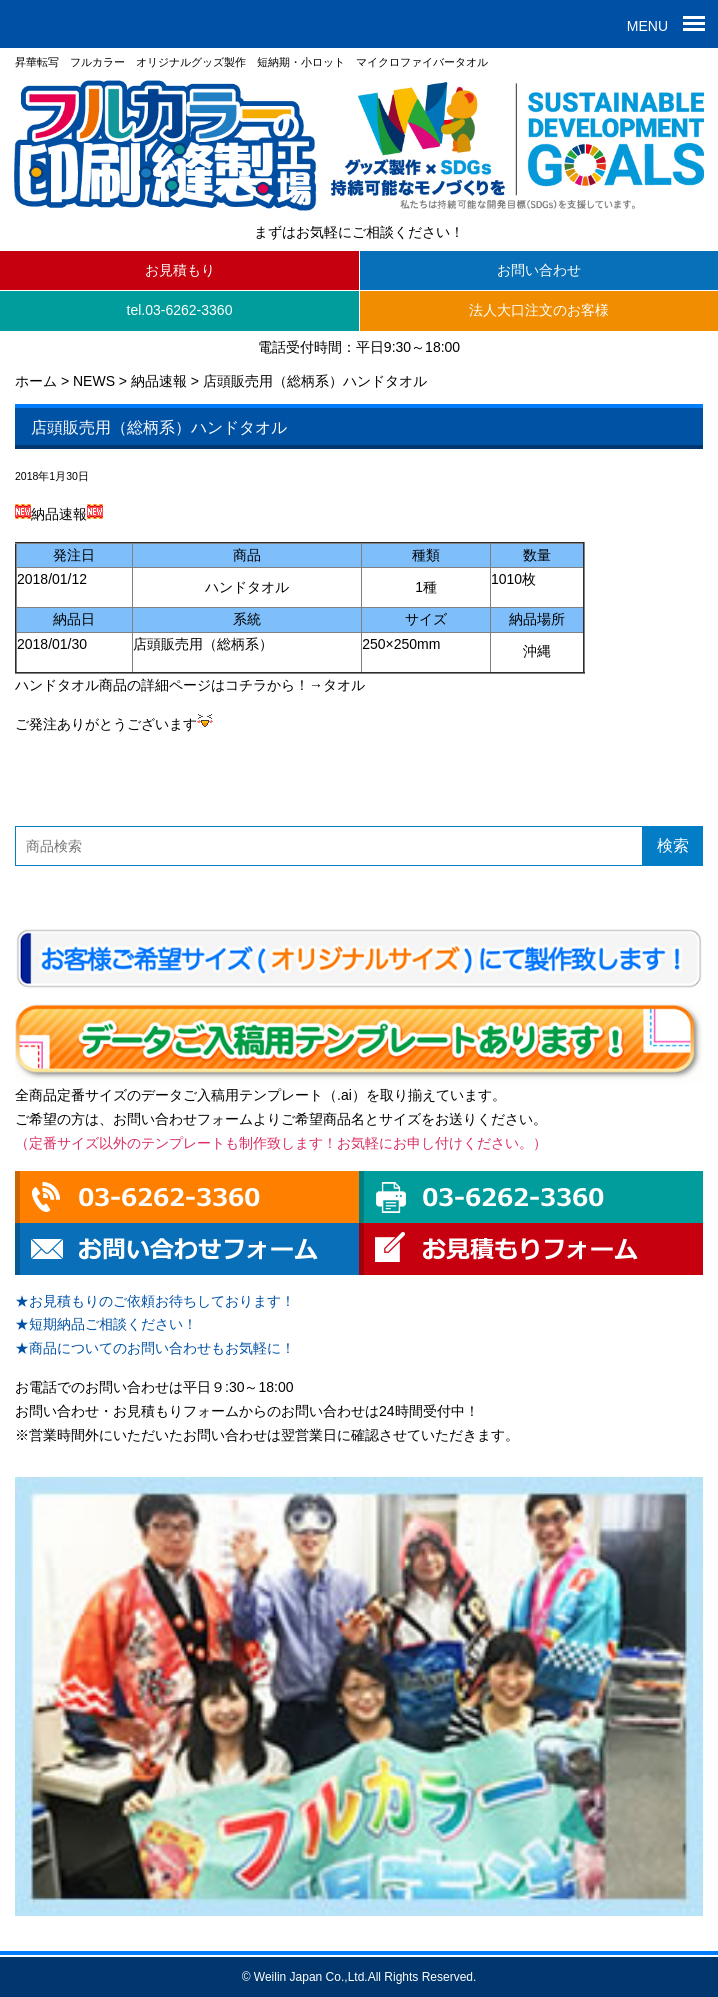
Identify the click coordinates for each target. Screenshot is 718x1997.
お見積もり (180, 270)
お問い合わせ (539, 270)
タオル (344, 685)
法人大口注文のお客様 (539, 310)
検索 (673, 845)
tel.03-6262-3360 (180, 310)
